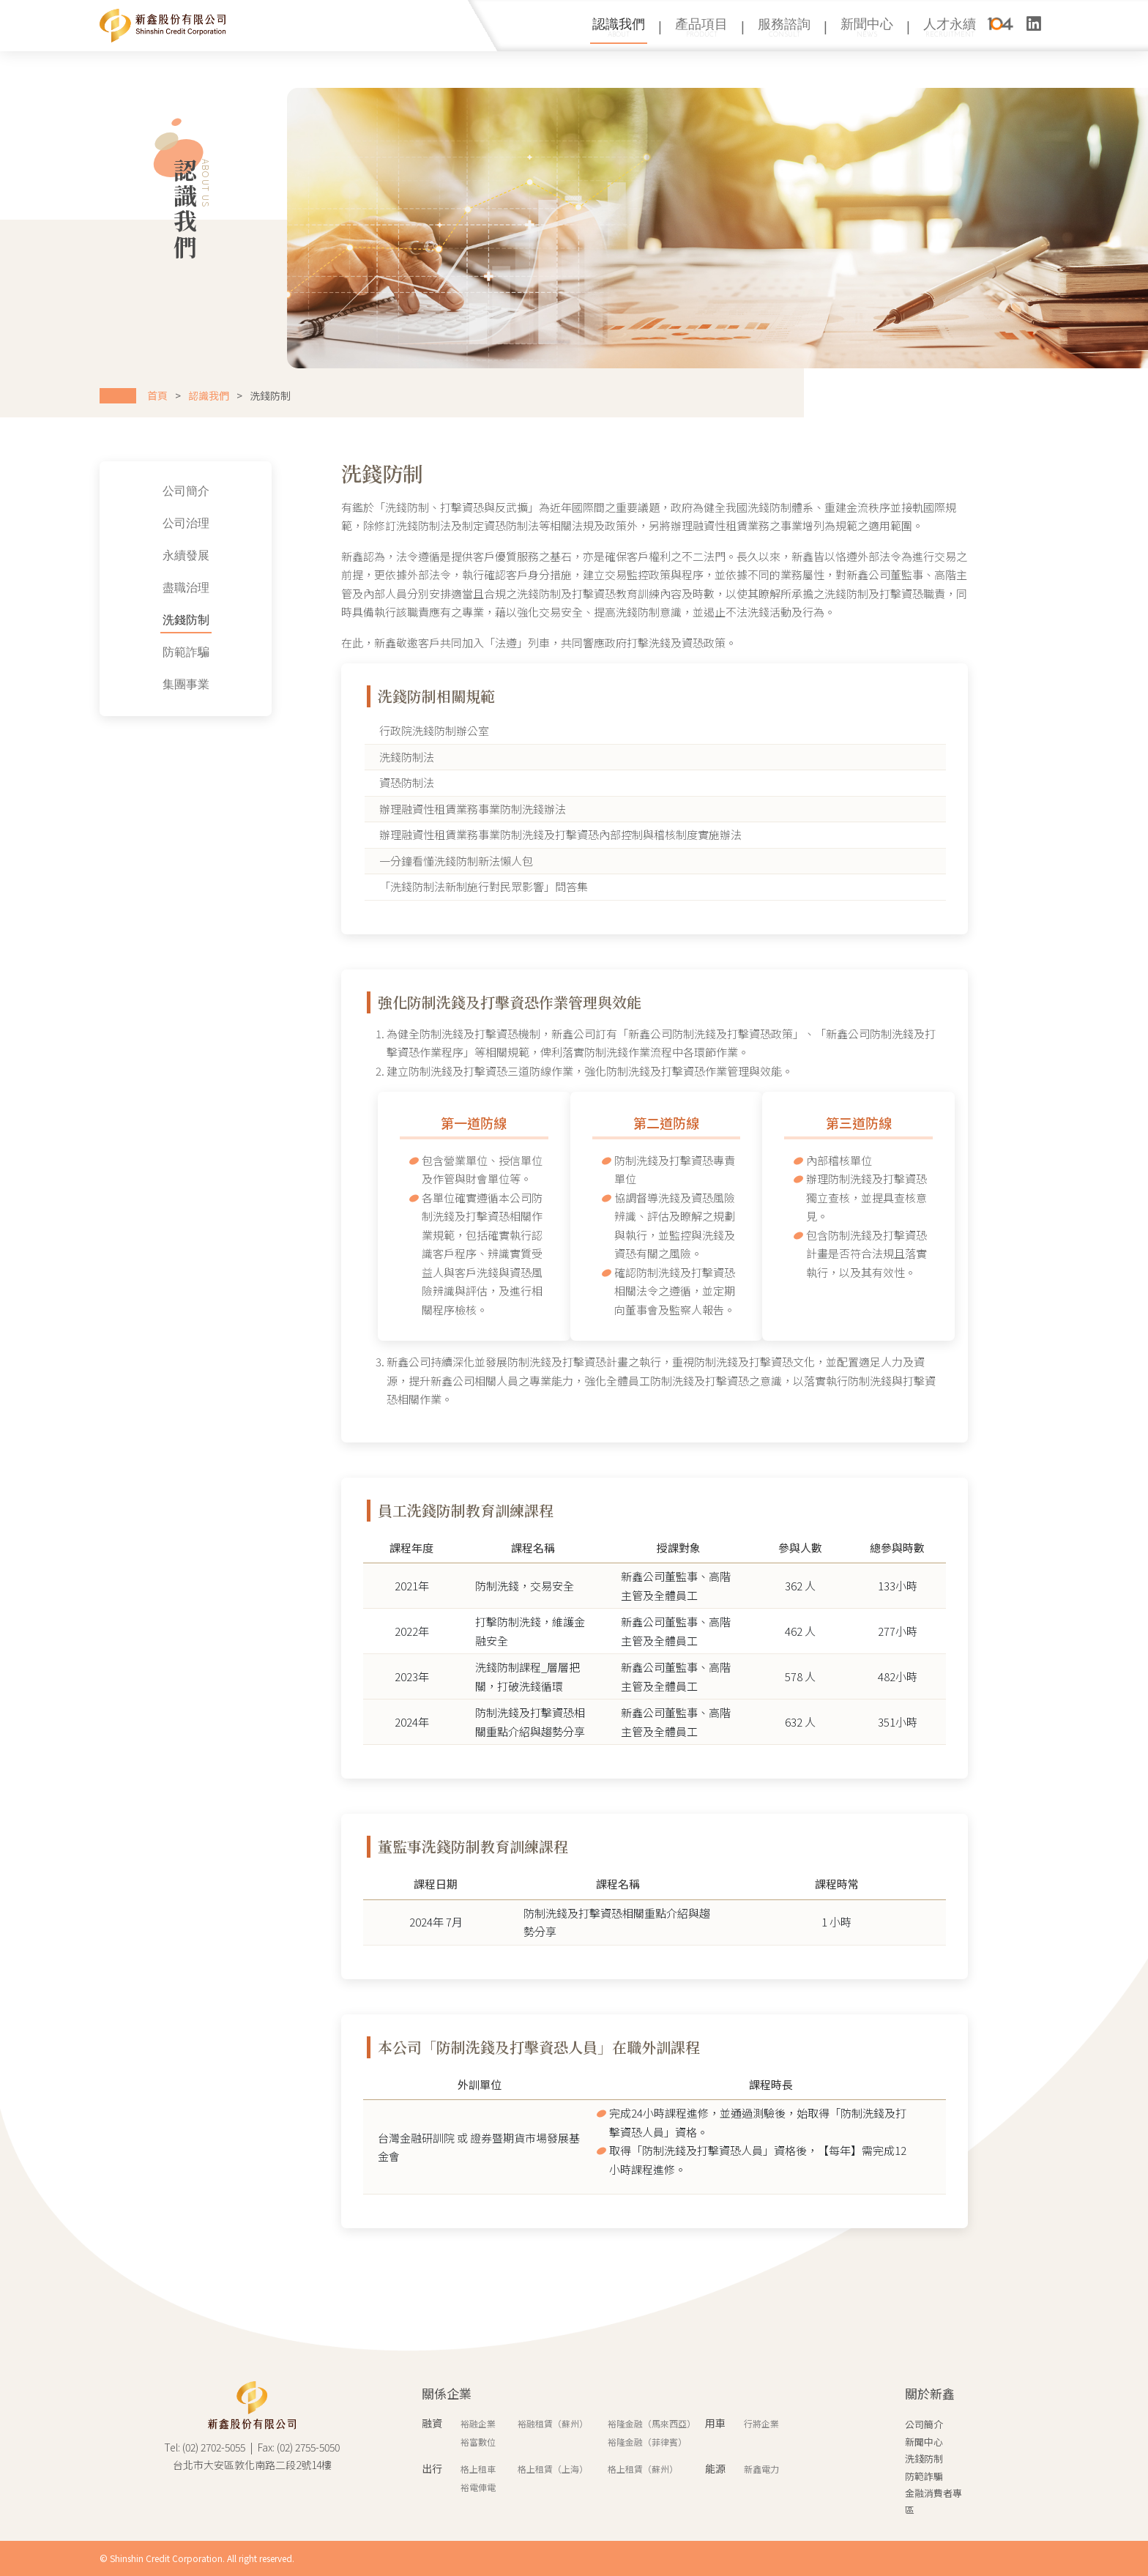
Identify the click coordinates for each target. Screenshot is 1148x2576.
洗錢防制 (116, 621)
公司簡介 (116, 492)
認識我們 (618, 27)
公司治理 (116, 524)
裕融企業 (478, 2423)
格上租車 (478, 2469)
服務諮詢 (784, 27)
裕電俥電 (478, 2487)
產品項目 (701, 27)
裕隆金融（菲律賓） (647, 2441)
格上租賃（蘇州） (643, 2469)
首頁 (157, 395)
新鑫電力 (761, 2469)
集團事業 (116, 685)
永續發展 (116, 556)
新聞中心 (866, 27)
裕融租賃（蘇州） (553, 2423)
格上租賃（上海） (553, 2469)
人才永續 (949, 27)
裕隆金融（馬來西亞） (652, 2423)
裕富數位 (478, 2441)
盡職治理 (116, 589)
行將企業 (761, 2423)
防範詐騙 (116, 653)
